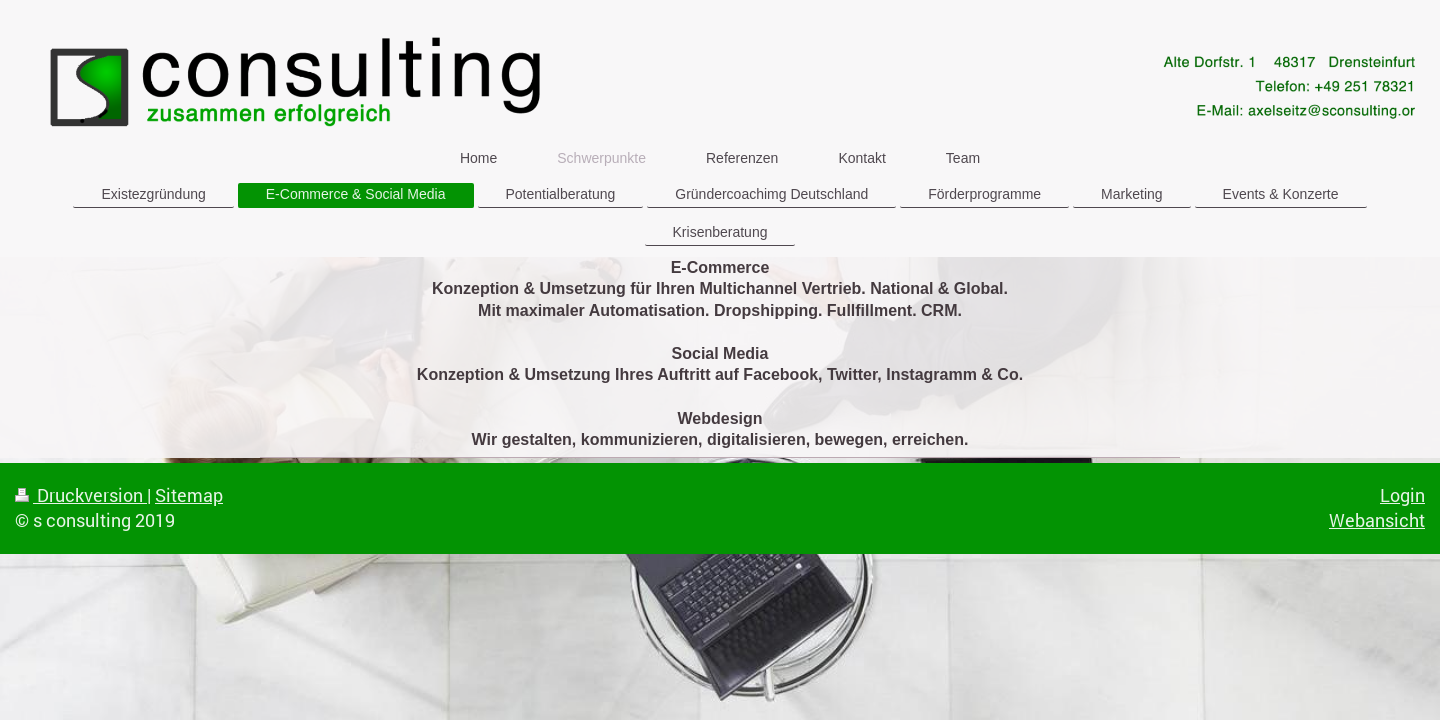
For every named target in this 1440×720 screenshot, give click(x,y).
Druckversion (81, 495)
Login (1402, 495)
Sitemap (189, 495)
